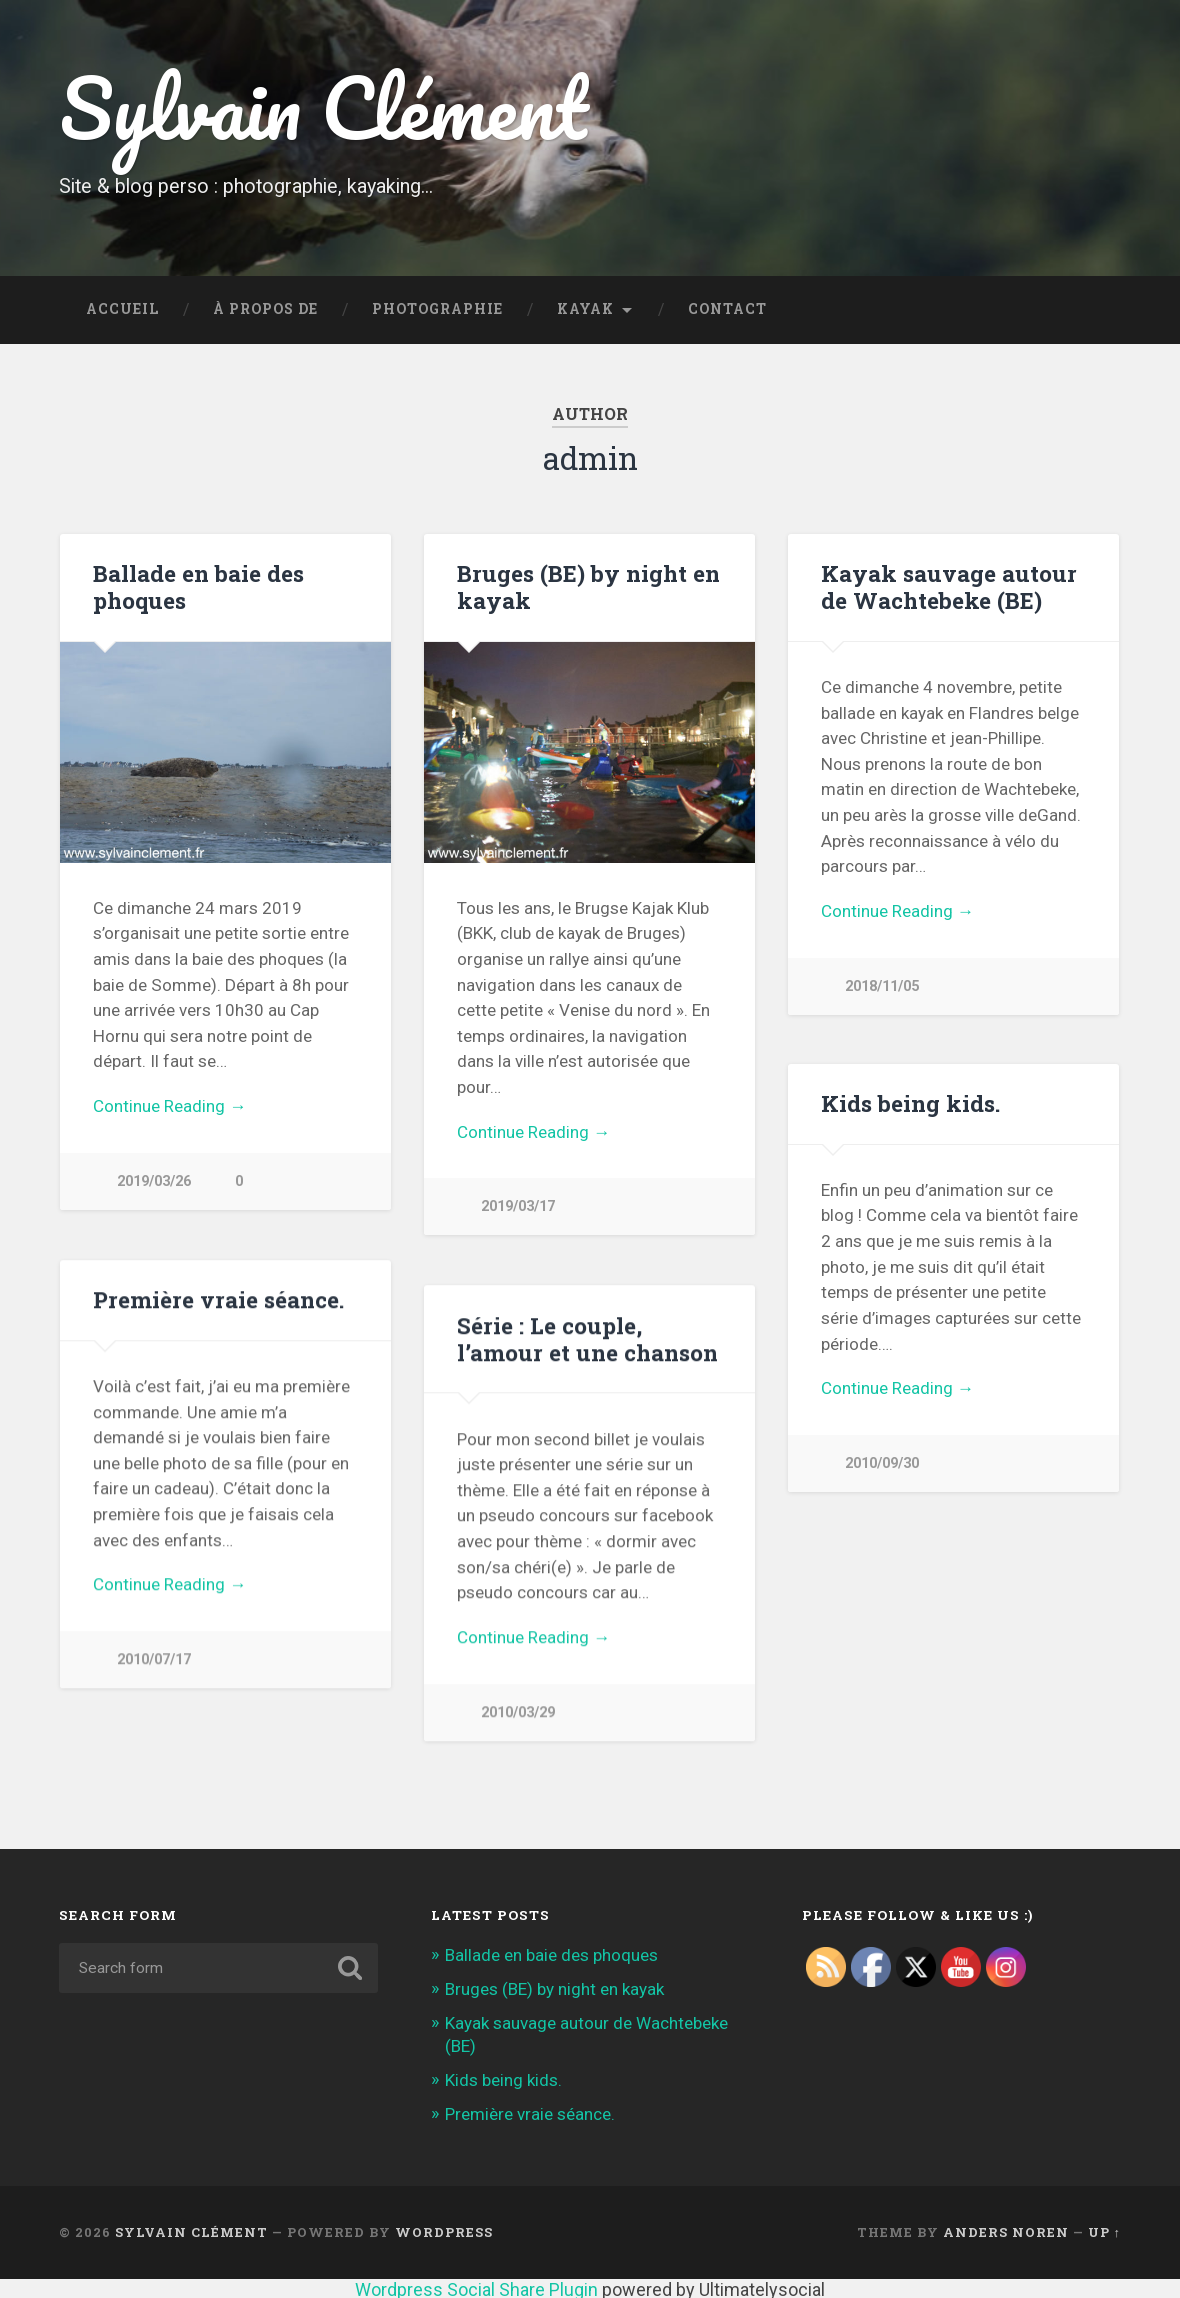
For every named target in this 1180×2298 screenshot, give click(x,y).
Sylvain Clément (323, 107)
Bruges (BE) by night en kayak (588, 586)
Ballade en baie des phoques (198, 586)
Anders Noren (1006, 2231)
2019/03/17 (518, 1206)
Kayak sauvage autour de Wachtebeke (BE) (949, 586)
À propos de (265, 309)
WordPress (444, 2231)
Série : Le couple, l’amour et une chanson (587, 1337)
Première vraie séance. (218, 1298)
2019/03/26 (154, 1181)
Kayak (585, 309)
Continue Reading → (169, 1106)
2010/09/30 (882, 1463)
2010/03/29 (518, 1711)
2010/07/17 (154, 1658)
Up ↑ (1104, 2231)
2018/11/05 (882, 986)
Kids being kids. (910, 1103)
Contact (727, 309)
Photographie (437, 309)
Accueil (122, 309)
